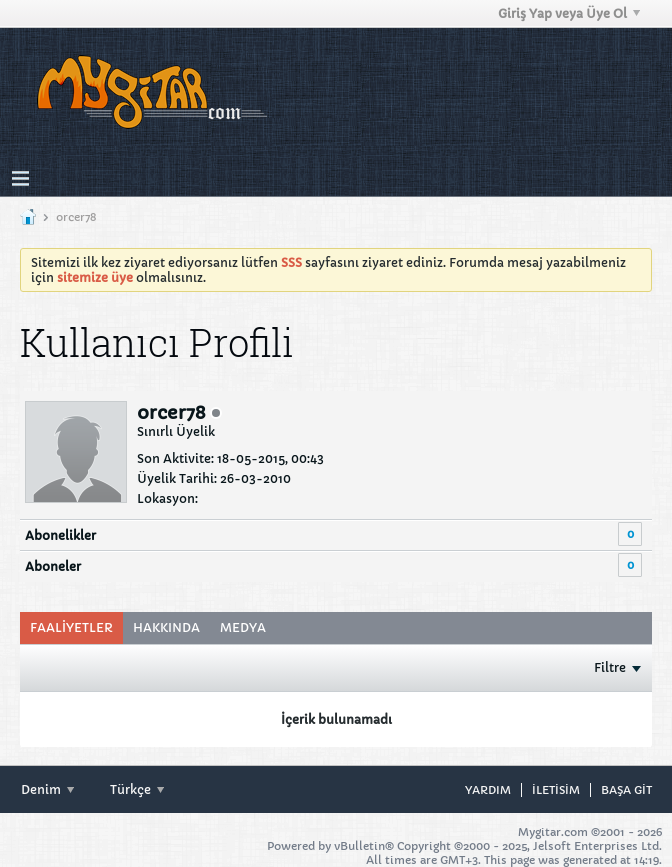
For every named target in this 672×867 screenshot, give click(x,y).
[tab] (71, 628)
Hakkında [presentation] (166, 627)
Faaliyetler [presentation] (71, 627)
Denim (47, 789)
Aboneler (53, 566)
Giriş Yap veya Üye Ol (569, 13)
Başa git (626, 790)
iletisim (556, 790)
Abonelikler (60, 535)
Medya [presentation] (243, 627)
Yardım (488, 790)
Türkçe (137, 789)
